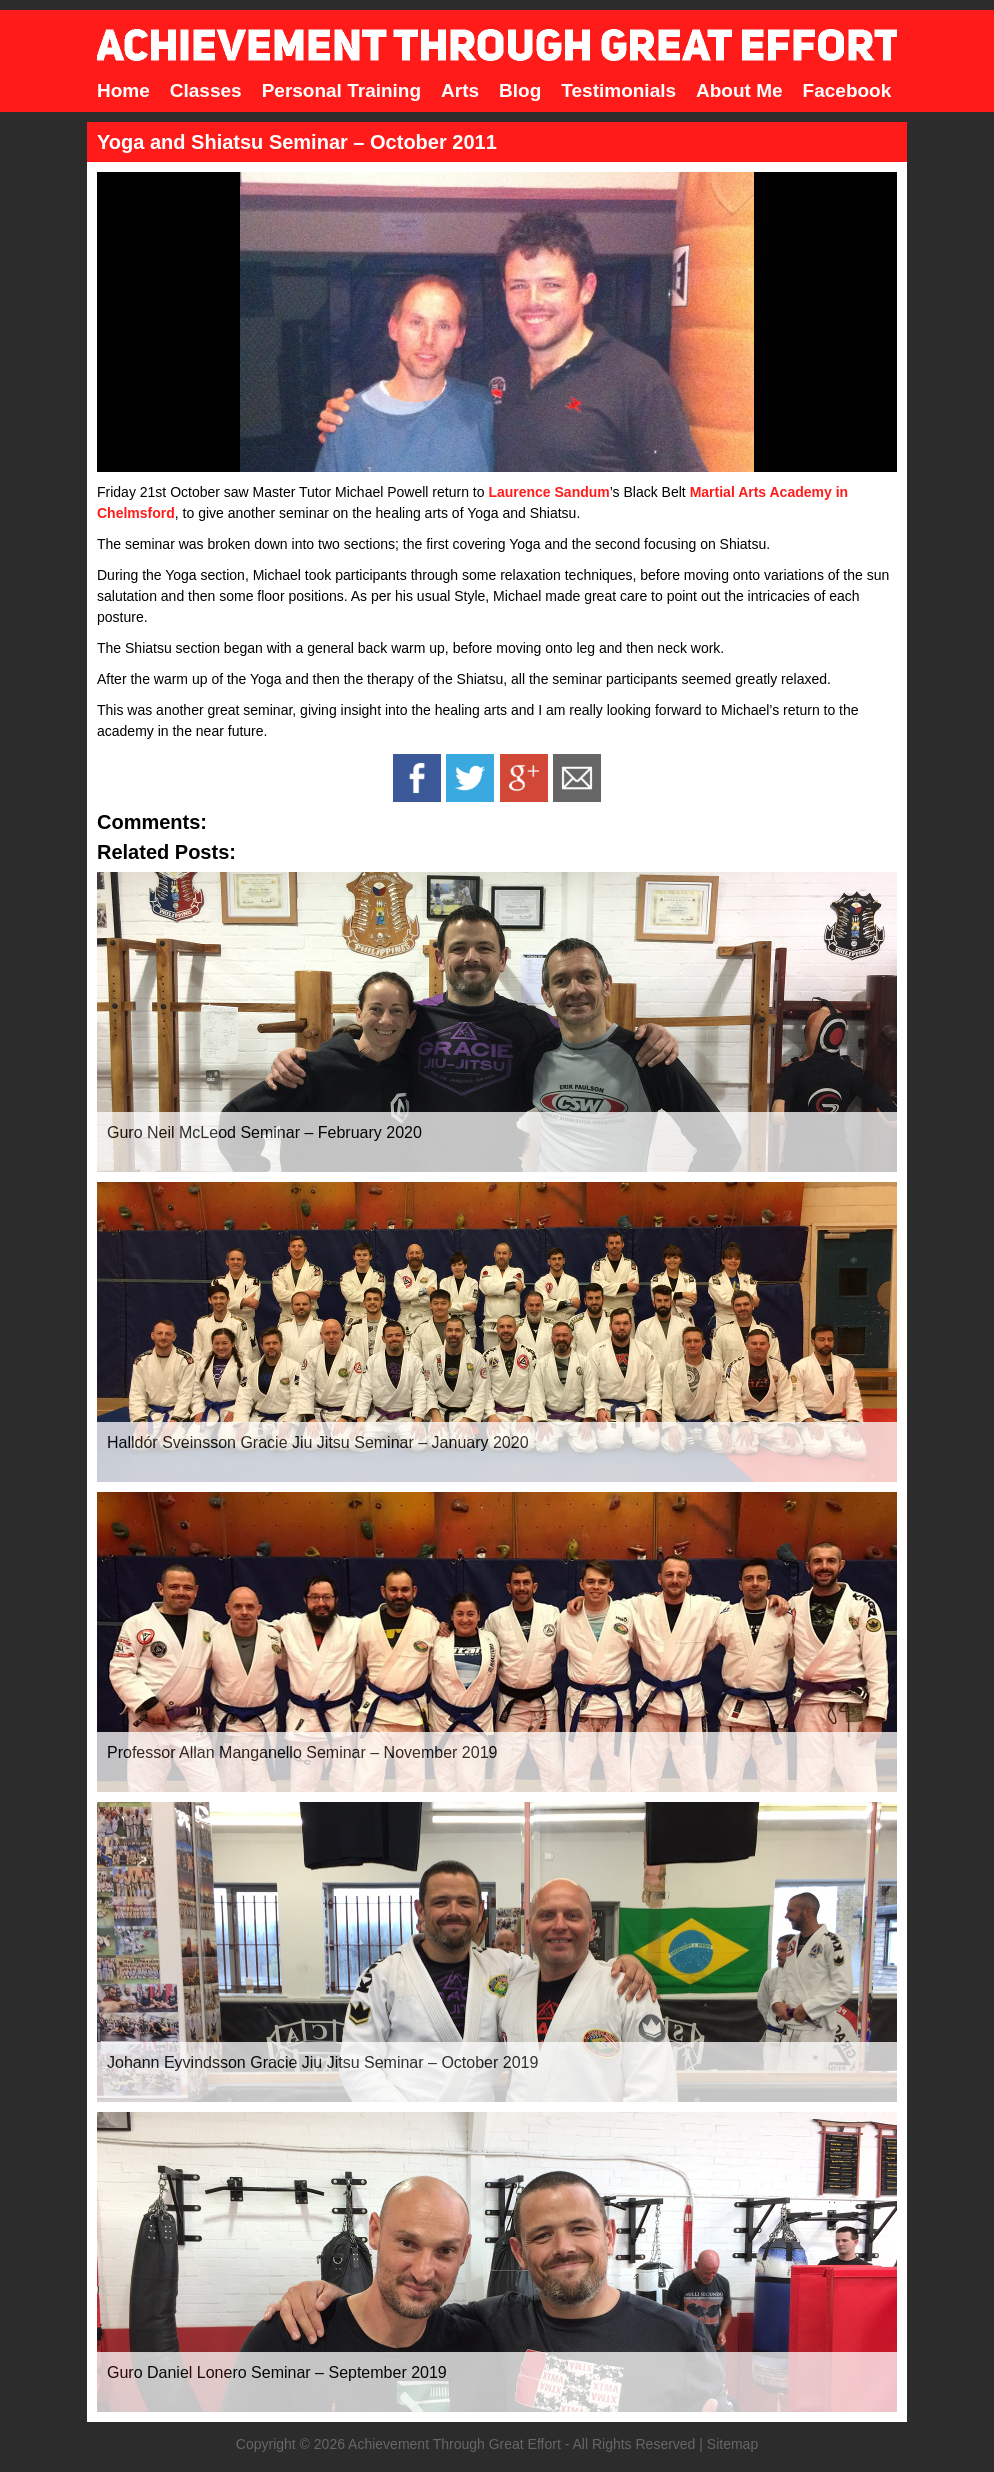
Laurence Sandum (548, 492)
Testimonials (618, 90)
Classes (206, 90)
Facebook (847, 90)
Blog (520, 90)
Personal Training (341, 90)
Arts (460, 90)
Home (123, 90)
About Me (739, 90)
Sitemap (732, 2444)
